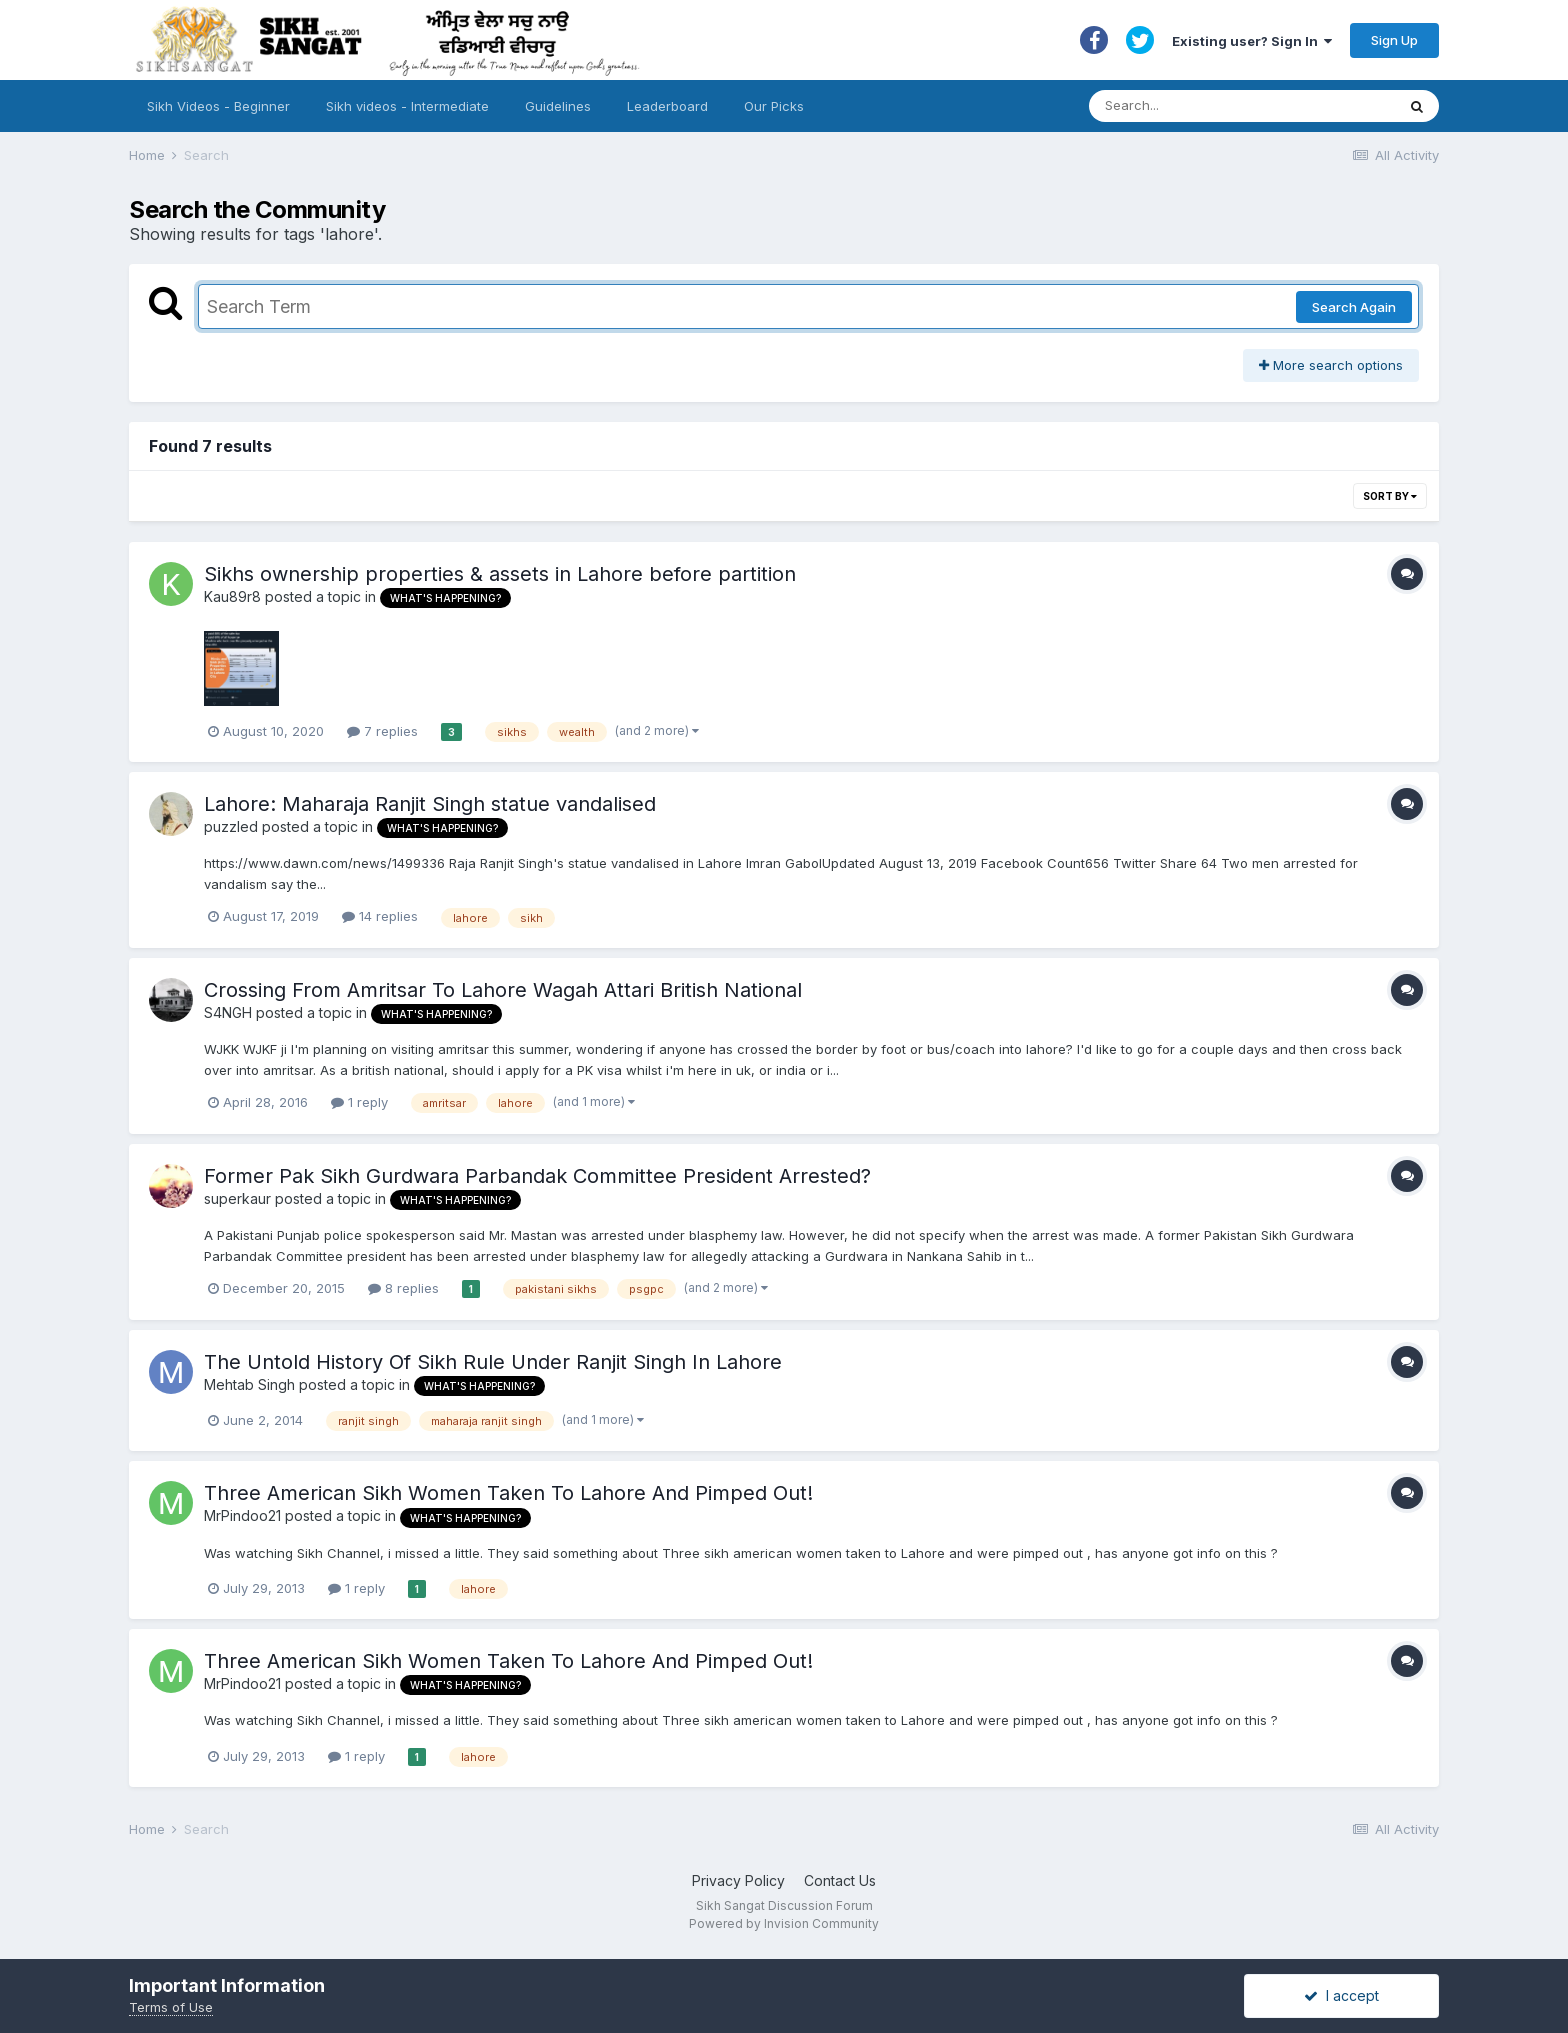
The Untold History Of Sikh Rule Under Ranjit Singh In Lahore (493, 1362)
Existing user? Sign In (1252, 41)
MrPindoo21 (242, 1515)
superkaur (237, 1198)
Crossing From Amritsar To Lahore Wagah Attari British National (503, 990)
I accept (1341, 1995)
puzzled (231, 826)
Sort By (1390, 496)
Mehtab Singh (249, 1384)
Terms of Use (171, 2007)
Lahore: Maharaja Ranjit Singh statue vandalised (430, 804)
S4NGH (228, 1012)
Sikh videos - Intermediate (407, 106)
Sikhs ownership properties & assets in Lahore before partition (500, 574)
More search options (1331, 365)
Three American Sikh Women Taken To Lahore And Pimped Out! (508, 1493)
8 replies (403, 1288)
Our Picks (774, 106)
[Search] (1222, 106)
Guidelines (558, 106)
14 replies (380, 916)
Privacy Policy (738, 1880)
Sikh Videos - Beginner (218, 106)
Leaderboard (667, 106)
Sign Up (1394, 40)
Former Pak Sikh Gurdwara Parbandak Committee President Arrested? (537, 1176)
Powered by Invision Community (784, 1923)
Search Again (1354, 307)
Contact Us (840, 1880)
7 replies (382, 731)
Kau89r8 (232, 596)
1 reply (359, 1102)
